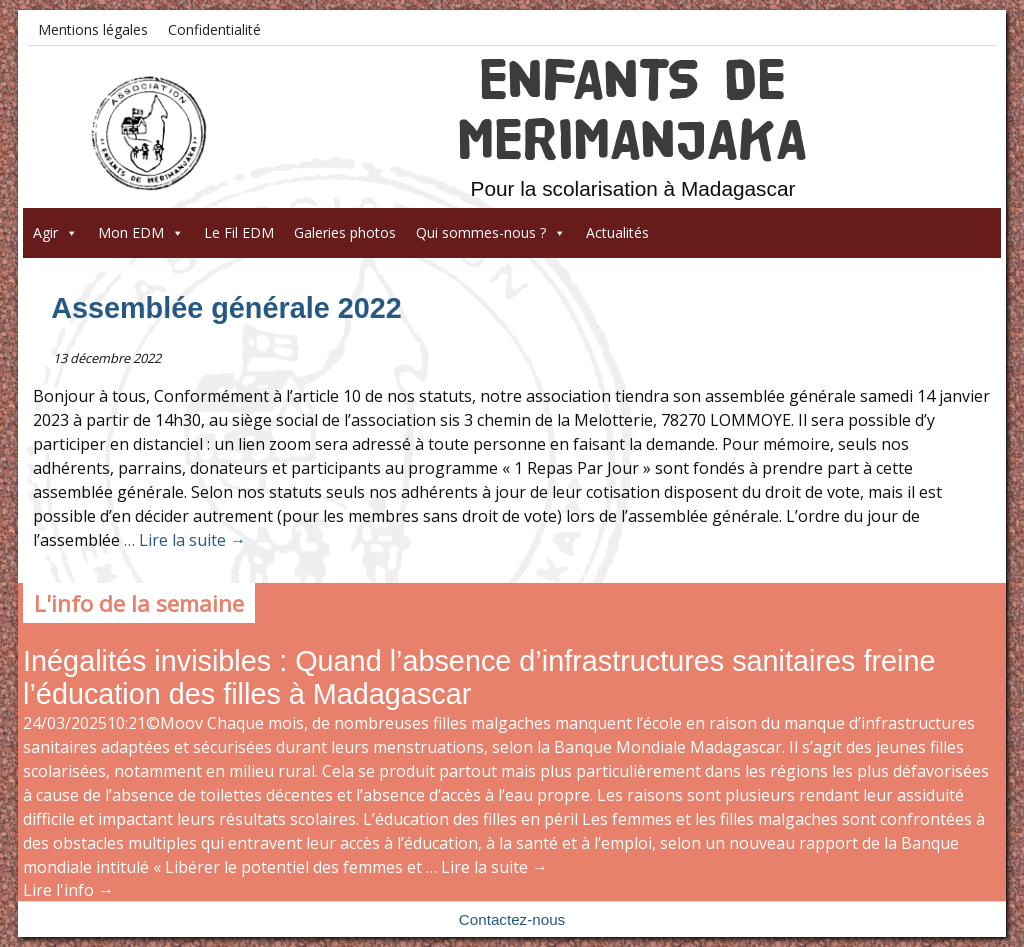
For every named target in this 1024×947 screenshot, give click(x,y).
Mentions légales (93, 29)
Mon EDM (141, 233)
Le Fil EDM (239, 232)
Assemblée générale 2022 (226, 308)
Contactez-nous (512, 919)
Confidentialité (214, 29)
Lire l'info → (68, 890)
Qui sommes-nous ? (491, 233)
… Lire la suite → (183, 540)
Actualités (617, 232)
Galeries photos (345, 232)
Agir (55, 233)
